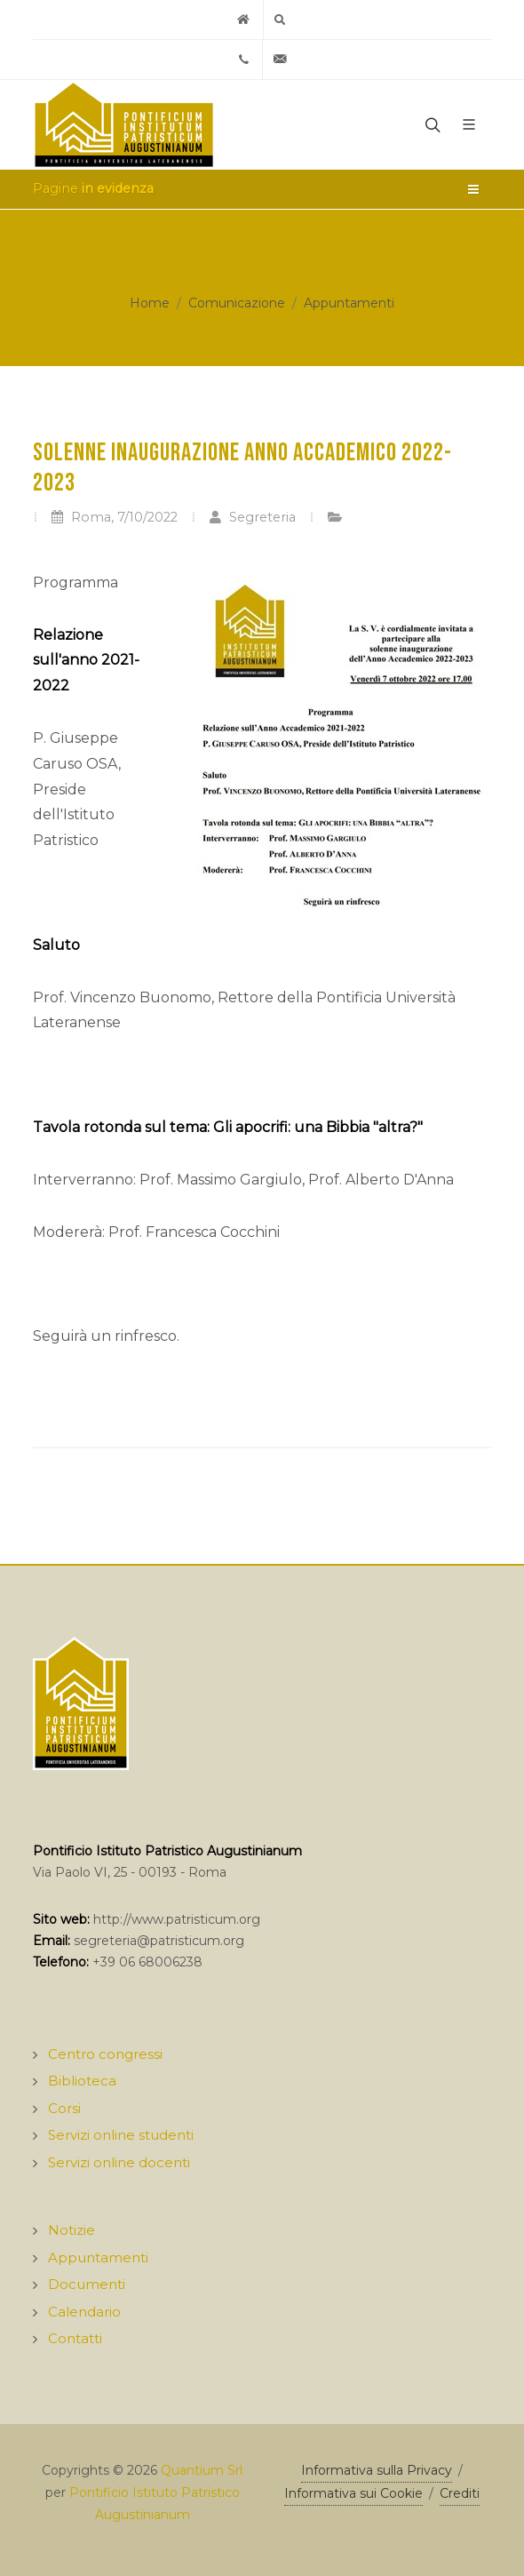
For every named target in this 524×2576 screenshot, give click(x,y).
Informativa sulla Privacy (376, 2470)
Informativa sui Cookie (353, 2493)
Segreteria (252, 517)
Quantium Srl (201, 2470)
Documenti (86, 2284)
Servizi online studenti (121, 2134)
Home (150, 303)
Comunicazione (236, 303)
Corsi (64, 2108)
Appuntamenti (349, 303)
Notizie (71, 2229)
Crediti (460, 2493)
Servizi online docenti (119, 2162)
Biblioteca (82, 2080)
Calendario (84, 2311)
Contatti (75, 2338)
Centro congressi (105, 2054)
